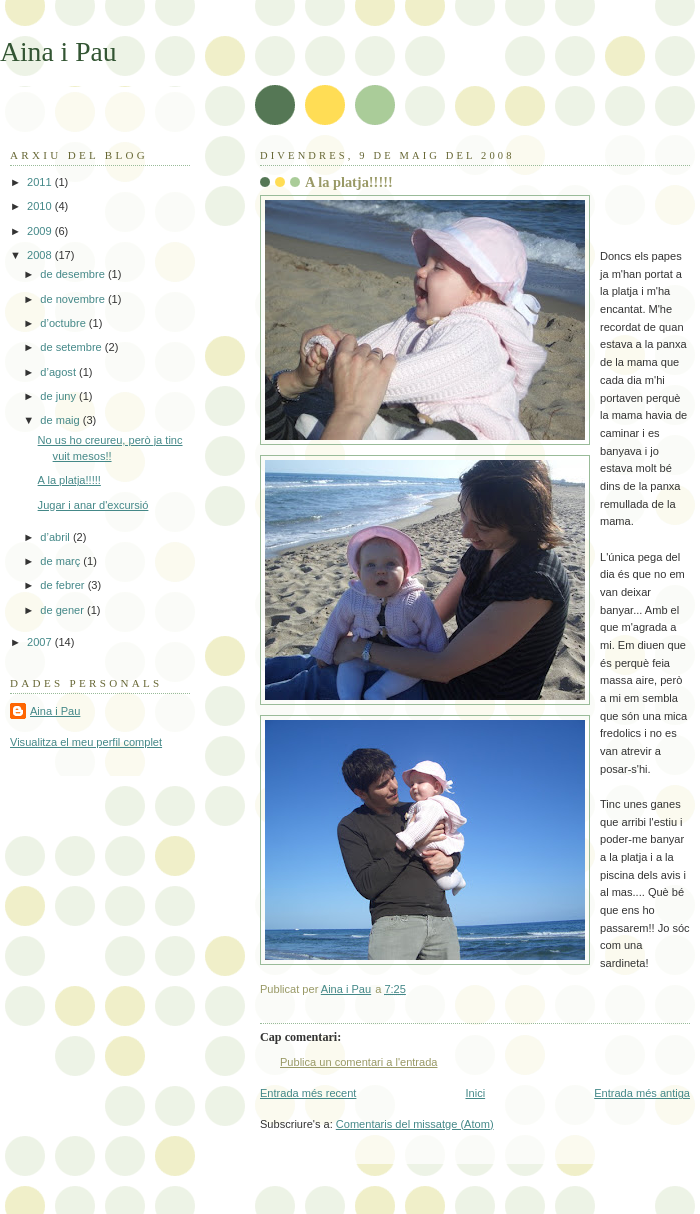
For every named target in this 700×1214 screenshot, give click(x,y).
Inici (475, 1093)
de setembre (72, 347)
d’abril (56, 537)
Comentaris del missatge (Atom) (415, 1124)
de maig (61, 420)
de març (61, 561)
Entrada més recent (308, 1093)
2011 (41, 182)
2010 (41, 206)
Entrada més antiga (642, 1093)
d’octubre (64, 323)
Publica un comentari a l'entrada (358, 1062)
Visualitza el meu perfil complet (86, 742)
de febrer (63, 585)
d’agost (59, 372)
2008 (41, 255)
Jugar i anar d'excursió (93, 505)
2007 (41, 642)
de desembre (74, 274)
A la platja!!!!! (69, 480)
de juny (59, 396)
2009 (41, 231)
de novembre (74, 299)
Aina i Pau (58, 51)
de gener (63, 610)
